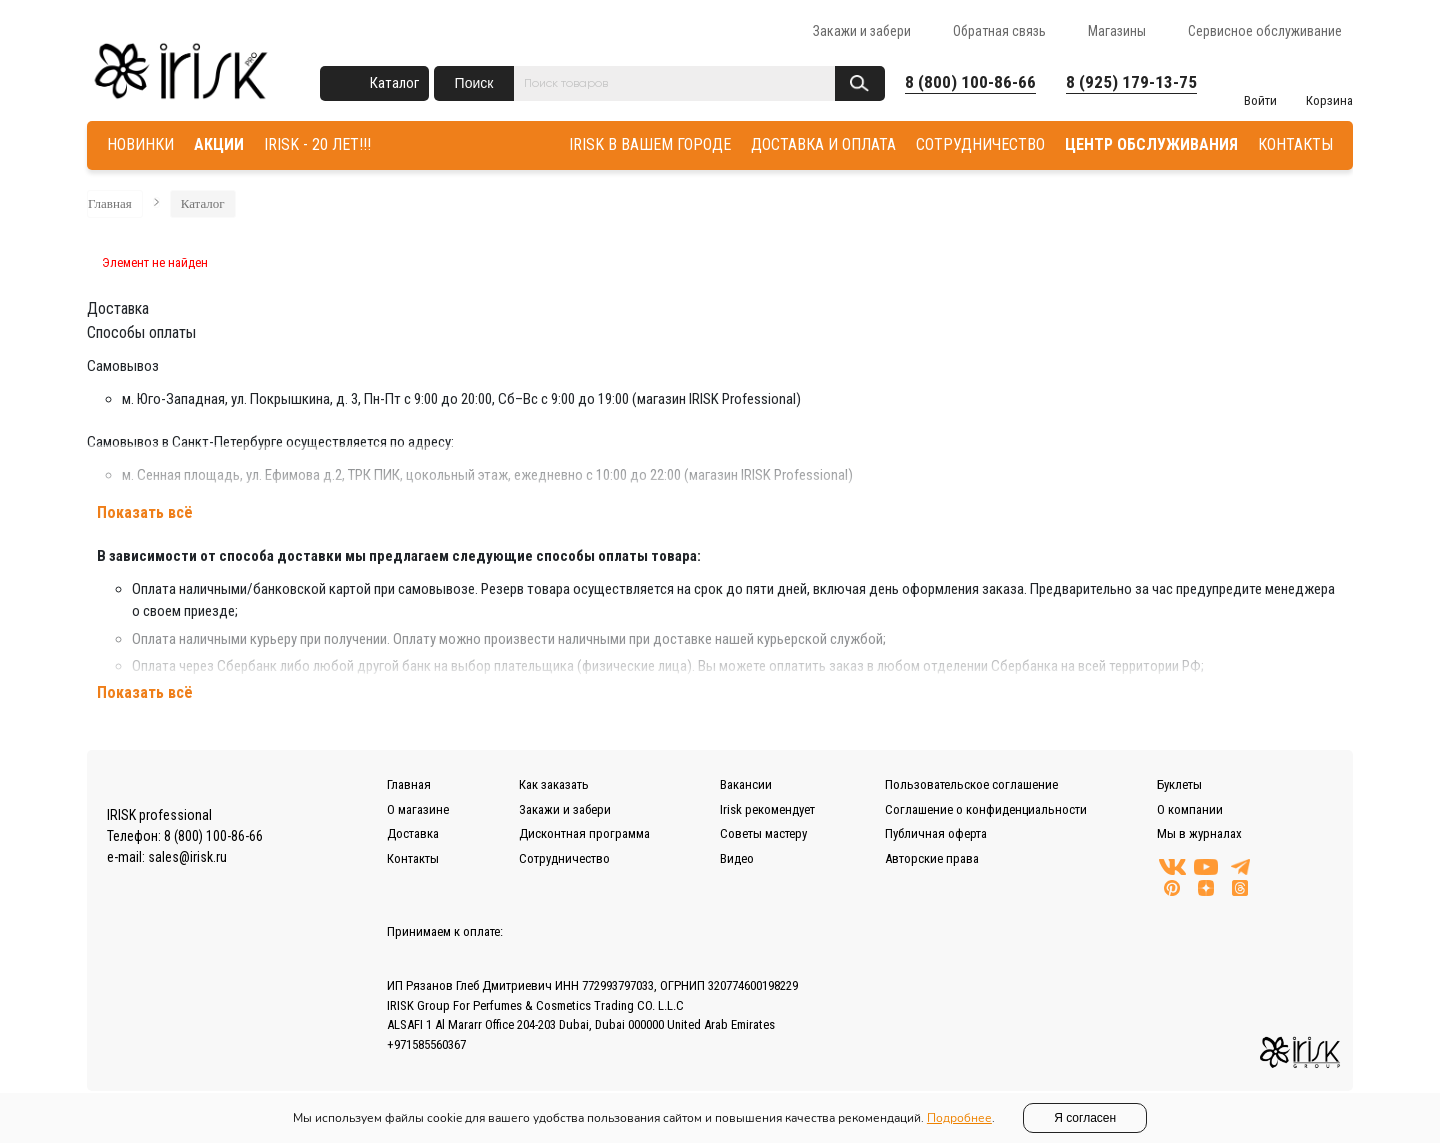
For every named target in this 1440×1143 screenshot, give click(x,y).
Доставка (413, 833)
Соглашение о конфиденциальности (986, 809)
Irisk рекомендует (767, 809)
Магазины (1117, 31)
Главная (110, 203)
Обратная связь (999, 31)
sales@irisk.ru (187, 857)
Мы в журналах (1199, 833)
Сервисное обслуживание (1265, 31)
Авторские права (932, 858)
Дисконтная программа (584, 833)
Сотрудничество (564, 858)
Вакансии (746, 784)
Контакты (413, 858)
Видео (737, 858)
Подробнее (959, 1118)
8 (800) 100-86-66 (970, 82)
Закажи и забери (862, 31)
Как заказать (554, 784)
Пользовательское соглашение (971, 784)
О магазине (418, 809)
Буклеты (1179, 784)
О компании (1190, 809)
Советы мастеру (763, 833)
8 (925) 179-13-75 (1131, 82)
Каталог (394, 83)
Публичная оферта (936, 833)
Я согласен (1085, 1118)
